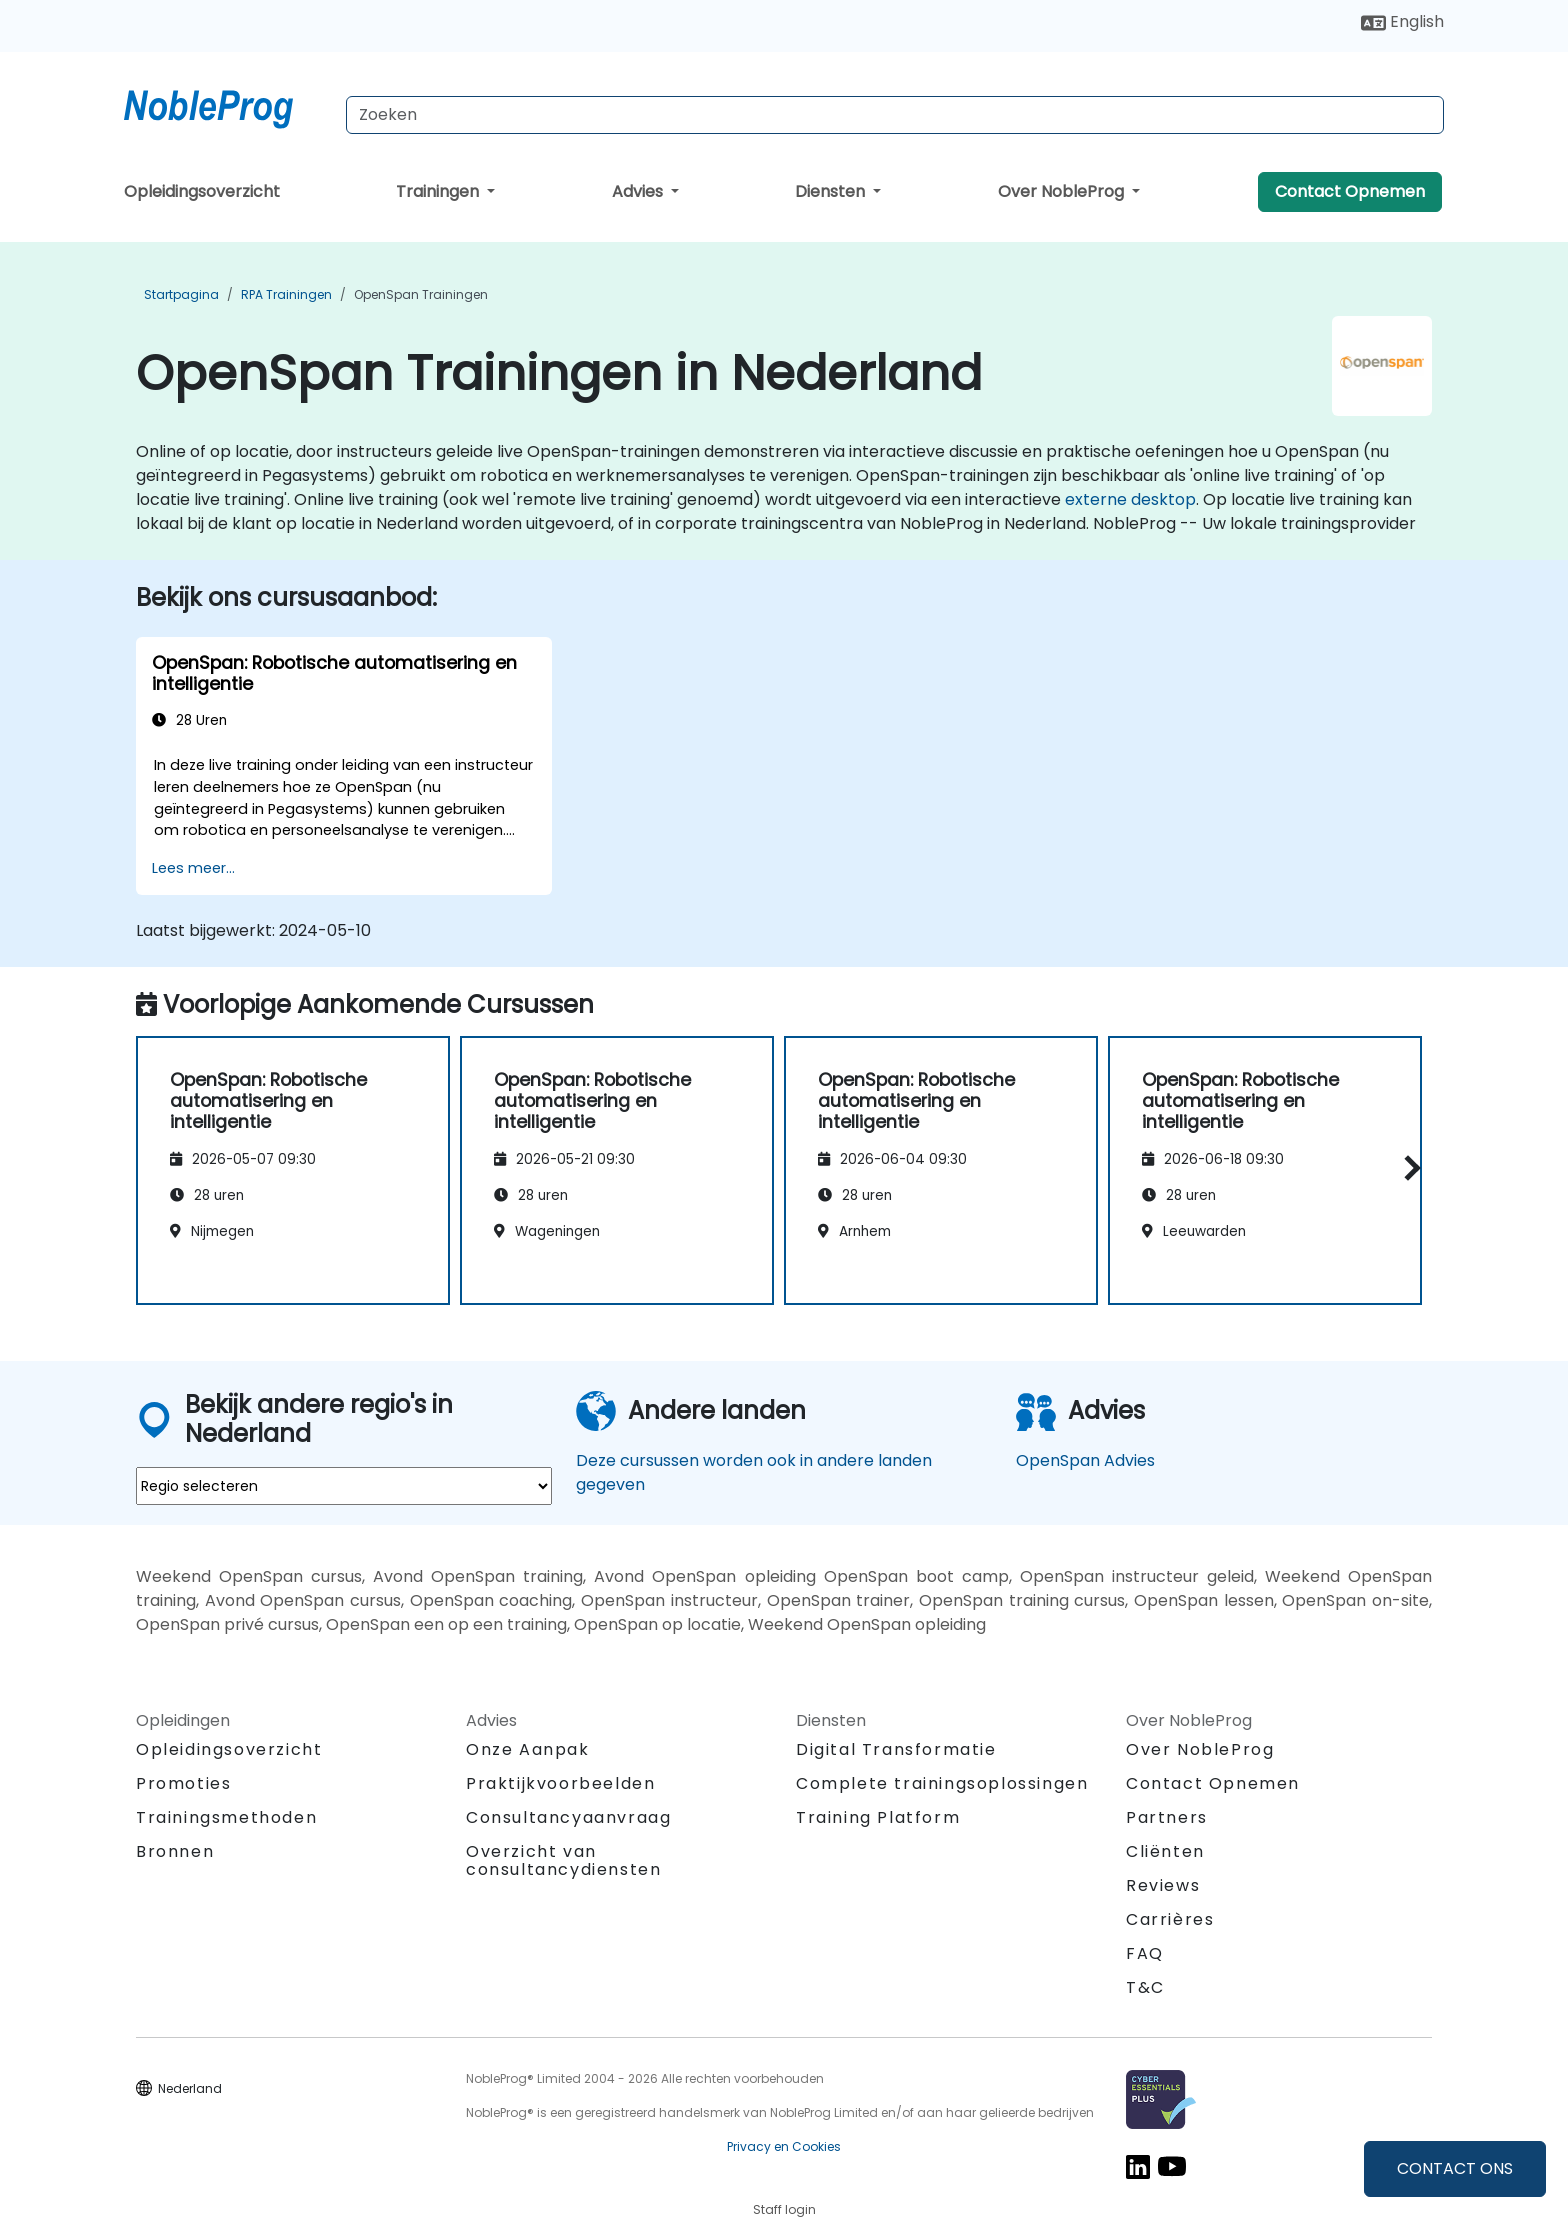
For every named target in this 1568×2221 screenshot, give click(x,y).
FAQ (1145, 1953)
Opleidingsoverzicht (202, 191)
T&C (1145, 1987)
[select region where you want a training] (344, 1486)
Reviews (1163, 1885)
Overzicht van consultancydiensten (563, 1860)
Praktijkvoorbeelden (560, 1783)
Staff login (784, 2209)
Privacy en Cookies (784, 2146)
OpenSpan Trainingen (421, 294)
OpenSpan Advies (1085, 1460)
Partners (1167, 1817)
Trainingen (439, 191)
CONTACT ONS (1455, 2168)
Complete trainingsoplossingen (942, 1783)
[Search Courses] (895, 115)
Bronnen (175, 1851)
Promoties (183, 1783)
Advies (639, 191)
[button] (1407, 1167)
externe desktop (1130, 499)
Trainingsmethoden (226, 1817)
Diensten (832, 191)
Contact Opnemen (1350, 191)
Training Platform (878, 1817)
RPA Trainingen (286, 294)
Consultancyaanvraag (568, 1818)
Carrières (1170, 1919)
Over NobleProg (1063, 191)
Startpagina (181, 294)
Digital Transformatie (896, 1749)
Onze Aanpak (528, 1749)
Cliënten (1165, 1851)
